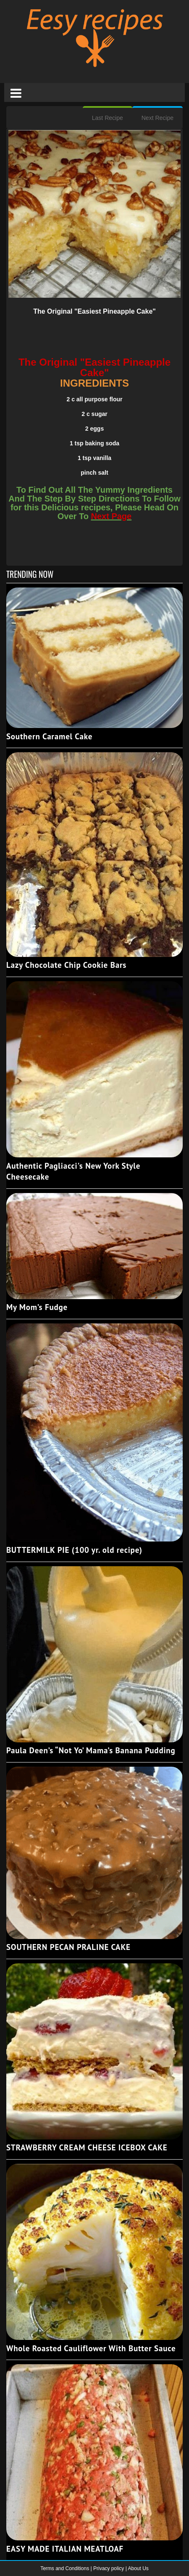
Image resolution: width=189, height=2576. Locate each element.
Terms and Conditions (65, 2568)
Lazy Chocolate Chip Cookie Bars (66, 965)
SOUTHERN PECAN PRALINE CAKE (68, 1947)
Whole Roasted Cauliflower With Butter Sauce (91, 2348)
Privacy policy (109, 2568)
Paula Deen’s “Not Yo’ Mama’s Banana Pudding (90, 1750)
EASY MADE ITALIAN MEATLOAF (64, 2549)
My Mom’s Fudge (37, 1307)
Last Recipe (107, 117)
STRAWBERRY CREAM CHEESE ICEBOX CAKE (87, 2147)
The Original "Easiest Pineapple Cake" (94, 311)
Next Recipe (157, 117)
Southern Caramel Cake (49, 736)
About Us (138, 2568)
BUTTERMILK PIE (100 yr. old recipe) (74, 1550)
